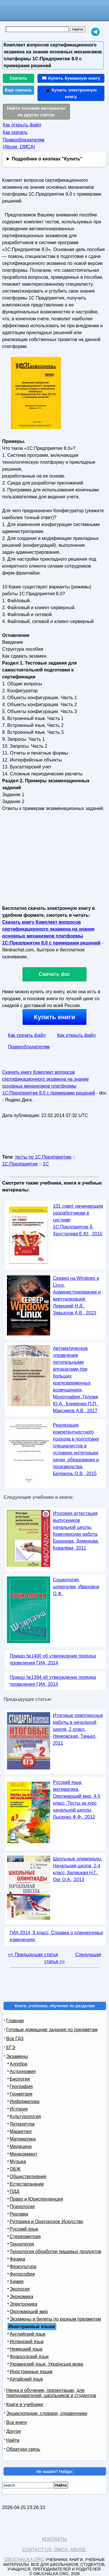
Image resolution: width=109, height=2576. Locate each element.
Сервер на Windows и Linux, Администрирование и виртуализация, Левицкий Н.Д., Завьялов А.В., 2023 (77, 1295)
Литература (22, 2124)
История (19, 2109)
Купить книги (54, 1017)
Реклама (19, 2214)
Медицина (21, 2146)
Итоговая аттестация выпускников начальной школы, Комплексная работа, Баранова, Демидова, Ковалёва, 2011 (76, 1530)
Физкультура (23, 2266)
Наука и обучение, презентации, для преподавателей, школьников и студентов (51, 2393)
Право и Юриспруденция (36, 2199)
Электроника (23, 2304)
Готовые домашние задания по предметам (52, 2029)
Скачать (18, 78)
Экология (20, 2289)
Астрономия (23, 2071)
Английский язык (28, 2334)
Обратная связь (23, 2449)
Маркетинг (21, 2131)
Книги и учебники (24, 2404)
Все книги (16, 2422)
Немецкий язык (26, 2349)
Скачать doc (54, 974)
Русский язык (24, 2229)
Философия (22, 2274)
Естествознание (27, 2184)
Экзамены (17, 2056)
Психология (22, 2206)
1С (46, 1163)
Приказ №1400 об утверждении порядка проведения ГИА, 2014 (53, 1659)
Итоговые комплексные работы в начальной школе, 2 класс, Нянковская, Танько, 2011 (78, 1729)
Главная (15, 2020)
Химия (17, 2281)
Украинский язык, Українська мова (46, 2364)
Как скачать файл (27, 1035)
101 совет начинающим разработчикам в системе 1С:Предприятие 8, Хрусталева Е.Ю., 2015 (78, 1220)
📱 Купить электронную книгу (71, 93)
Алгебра (18, 2063)
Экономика (21, 2296)
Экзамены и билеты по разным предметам (55, 2319)
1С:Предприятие (20, 1163)
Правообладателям (29, 1046)
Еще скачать (18, 89)
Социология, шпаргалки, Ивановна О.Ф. (76, 1586)
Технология (22, 2244)
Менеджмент (23, 2154)
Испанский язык (27, 2341)
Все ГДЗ (15, 2038)
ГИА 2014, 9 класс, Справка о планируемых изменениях (57, 1936)
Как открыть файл (22, 124)
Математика (23, 2139)
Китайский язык (26, 2379)
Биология (20, 2078)
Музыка (18, 2161)
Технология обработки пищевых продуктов (55, 2251)
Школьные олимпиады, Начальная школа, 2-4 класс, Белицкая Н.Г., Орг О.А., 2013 (77, 1869)
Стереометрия (25, 2236)
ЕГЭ (10, 2047)
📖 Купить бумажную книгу (71, 78)
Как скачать (15, 132)
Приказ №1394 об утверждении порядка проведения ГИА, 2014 (53, 1681)
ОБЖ (15, 2169)
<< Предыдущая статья (33, 1954)
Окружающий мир (29, 2311)
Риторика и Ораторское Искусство (46, 2221)
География (21, 2086)
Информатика (25, 2101)
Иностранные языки (31, 2371)
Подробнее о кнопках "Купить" (47, 158)
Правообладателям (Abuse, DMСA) (24, 143)
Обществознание (28, 2176)
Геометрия (21, 2094)
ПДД (14, 2191)
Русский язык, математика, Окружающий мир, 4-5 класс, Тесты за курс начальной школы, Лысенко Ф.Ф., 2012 (76, 1799)
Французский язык (29, 2356)
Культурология (25, 2116)
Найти (13, 2440)
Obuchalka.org (24, 2559)
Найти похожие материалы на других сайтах (36, 111)
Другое (13, 2431)
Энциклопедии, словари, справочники (46, 2413)
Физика (17, 2259)
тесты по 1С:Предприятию (43, 1157)
